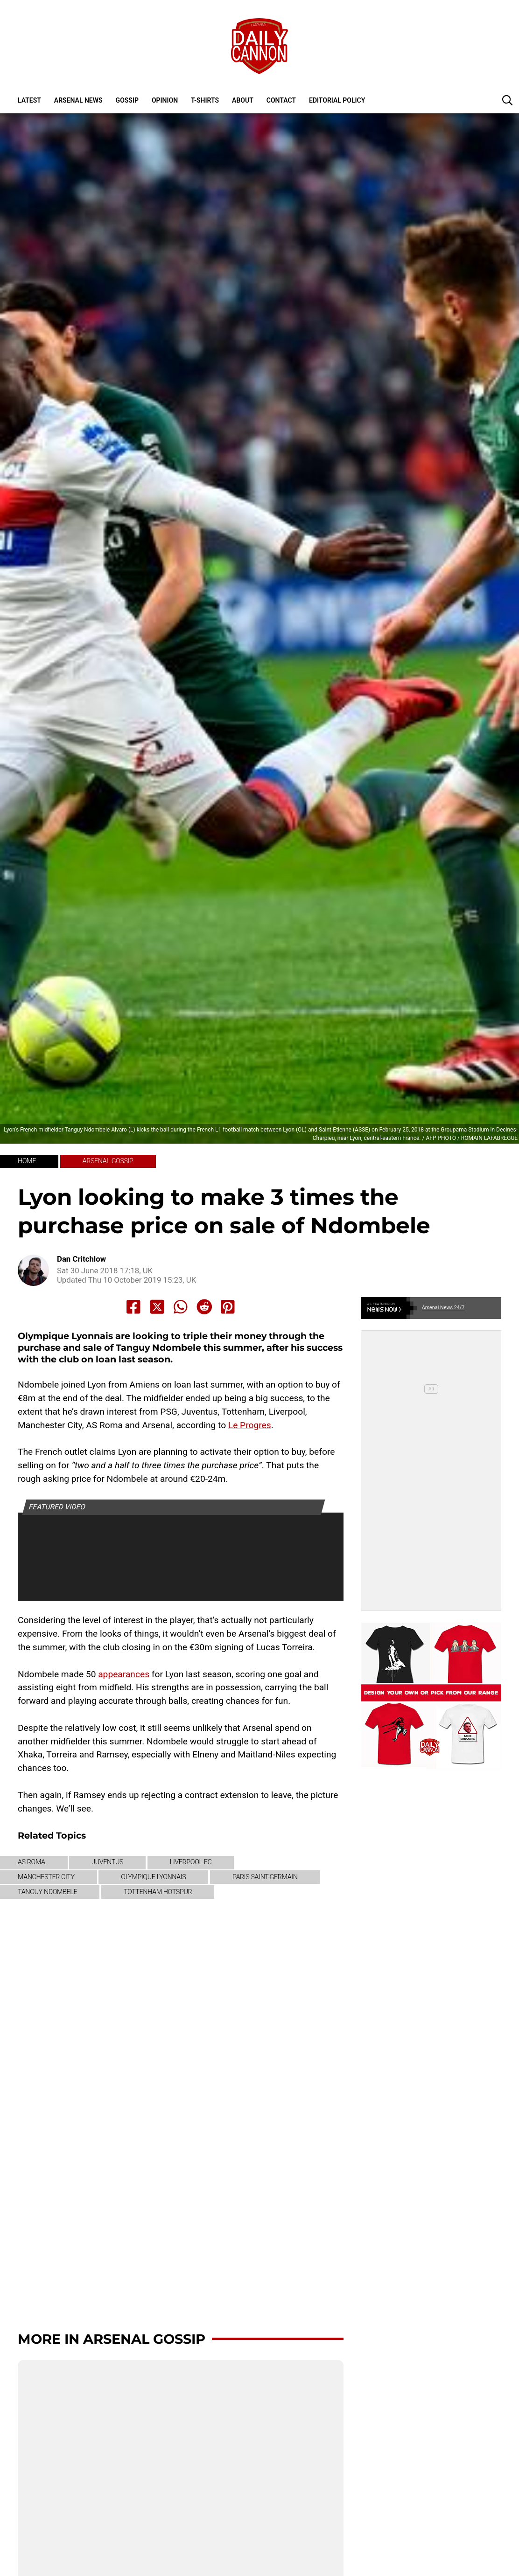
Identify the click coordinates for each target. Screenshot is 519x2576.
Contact (281, 100)
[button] (507, 100)
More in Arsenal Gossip (111, 2339)
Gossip (127, 100)
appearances (123, 1674)
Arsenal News (78, 100)
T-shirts (205, 100)
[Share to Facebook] (133, 1307)
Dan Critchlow (81, 1259)
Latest (29, 100)
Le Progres (249, 1425)
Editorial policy (337, 100)
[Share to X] (157, 1307)
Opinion (165, 100)
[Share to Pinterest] (228, 1307)
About (242, 100)
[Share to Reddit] (204, 1307)
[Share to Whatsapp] (181, 1307)
